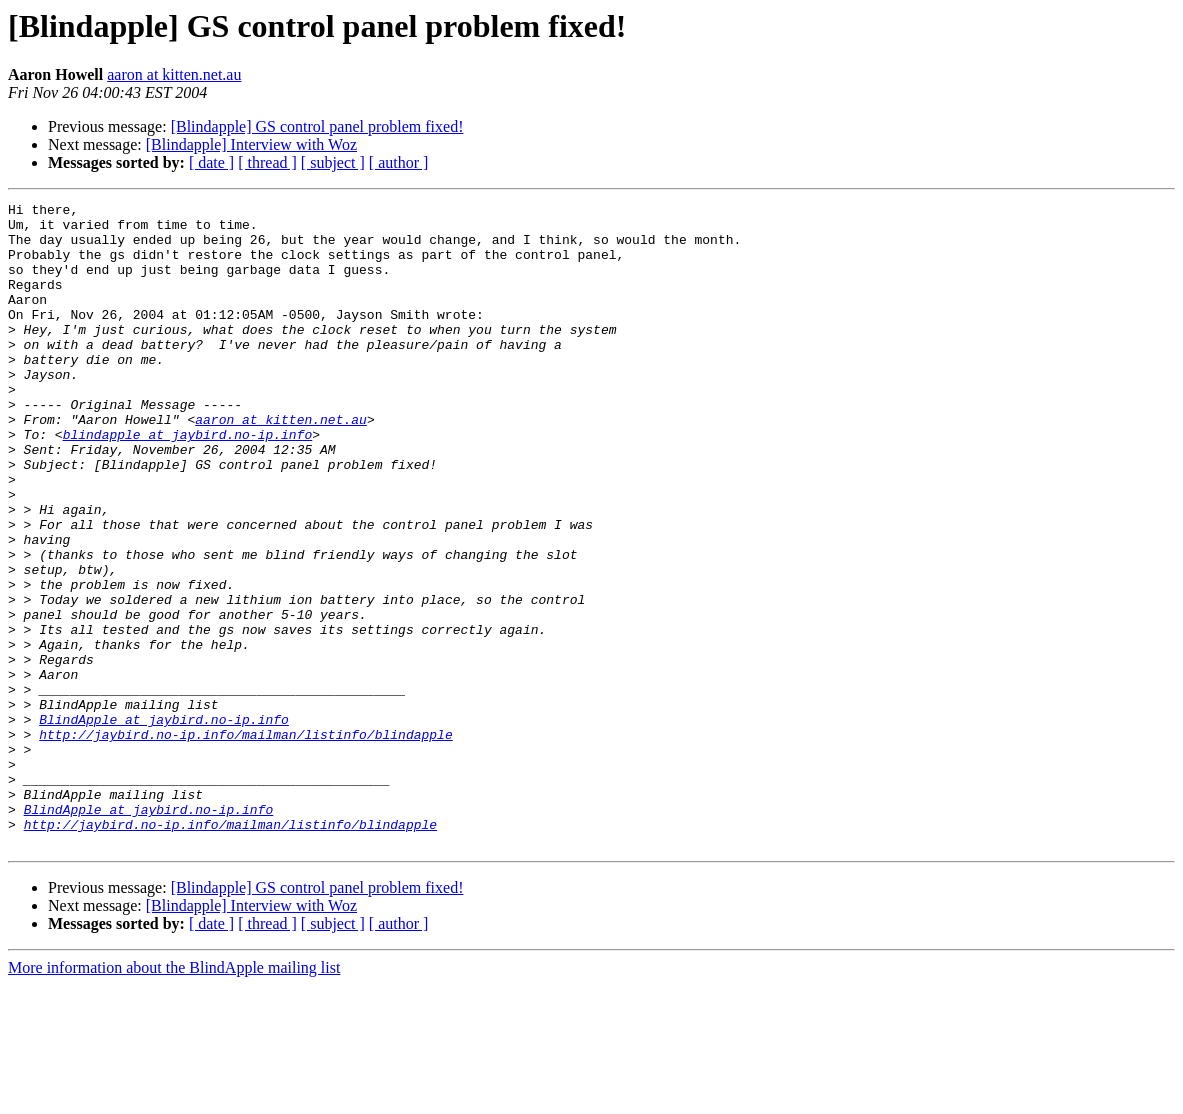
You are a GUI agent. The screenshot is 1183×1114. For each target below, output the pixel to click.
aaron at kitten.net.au (174, 74)
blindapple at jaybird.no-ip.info (188, 482)
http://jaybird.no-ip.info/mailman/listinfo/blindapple (245, 842)
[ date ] (211, 162)
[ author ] (399, 162)
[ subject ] (333, 162)
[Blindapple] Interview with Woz (251, 144)
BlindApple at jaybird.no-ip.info (164, 824)
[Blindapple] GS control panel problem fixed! (317, 126)
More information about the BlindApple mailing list (174, 1096)
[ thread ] (267, 162)
